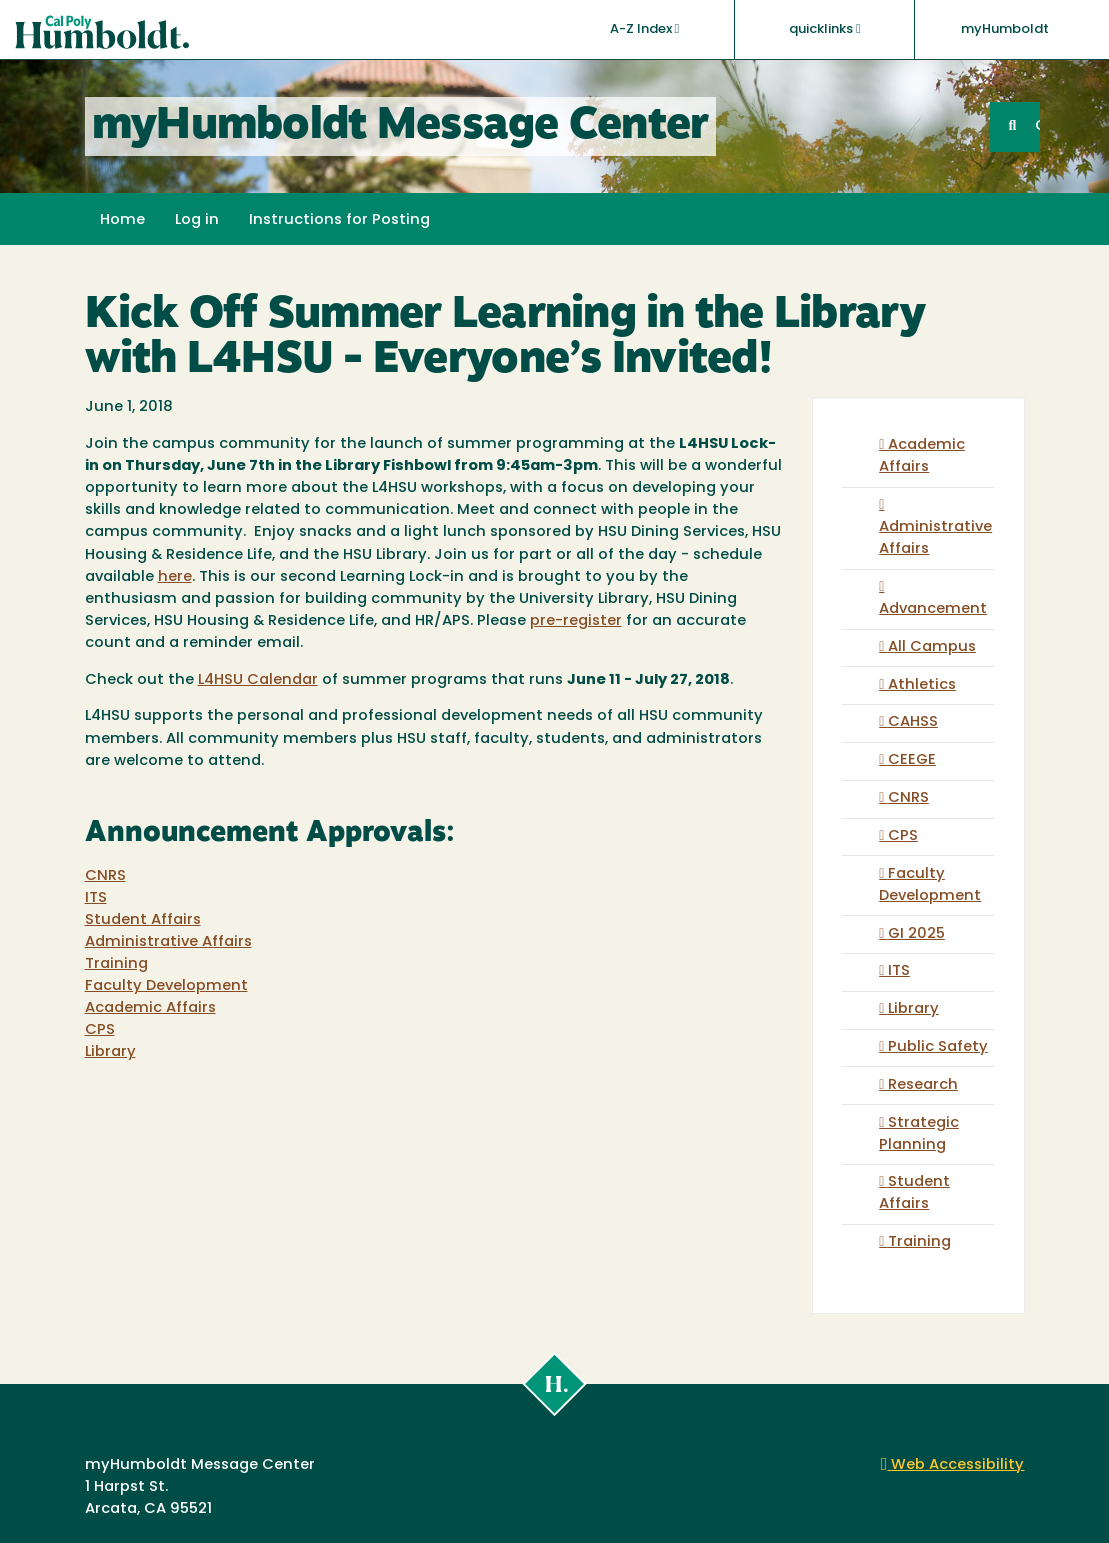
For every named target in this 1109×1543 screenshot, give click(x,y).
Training (116, 964)
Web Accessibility (953, 1465)
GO (1037, 126)
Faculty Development (166, 986)
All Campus (932, 647)
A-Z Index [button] (645, 29)
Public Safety (938, 1047)
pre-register (576, 621)
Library (110, 1052)
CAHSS (913, 722)
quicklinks (825, 29)
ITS (96, 898)
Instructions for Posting (339, 220)
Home (122, 220)
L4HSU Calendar (258, 680)
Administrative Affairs (168, 942)
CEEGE (912, 760)
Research (923, 1085)
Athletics (922, 685)
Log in (197, 220)
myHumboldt (1005, 29)
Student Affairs (143, 920)
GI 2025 (916, 934)
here (175, 577)
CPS (100, 1030)
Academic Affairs (150, 1008)
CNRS (105, 876)
